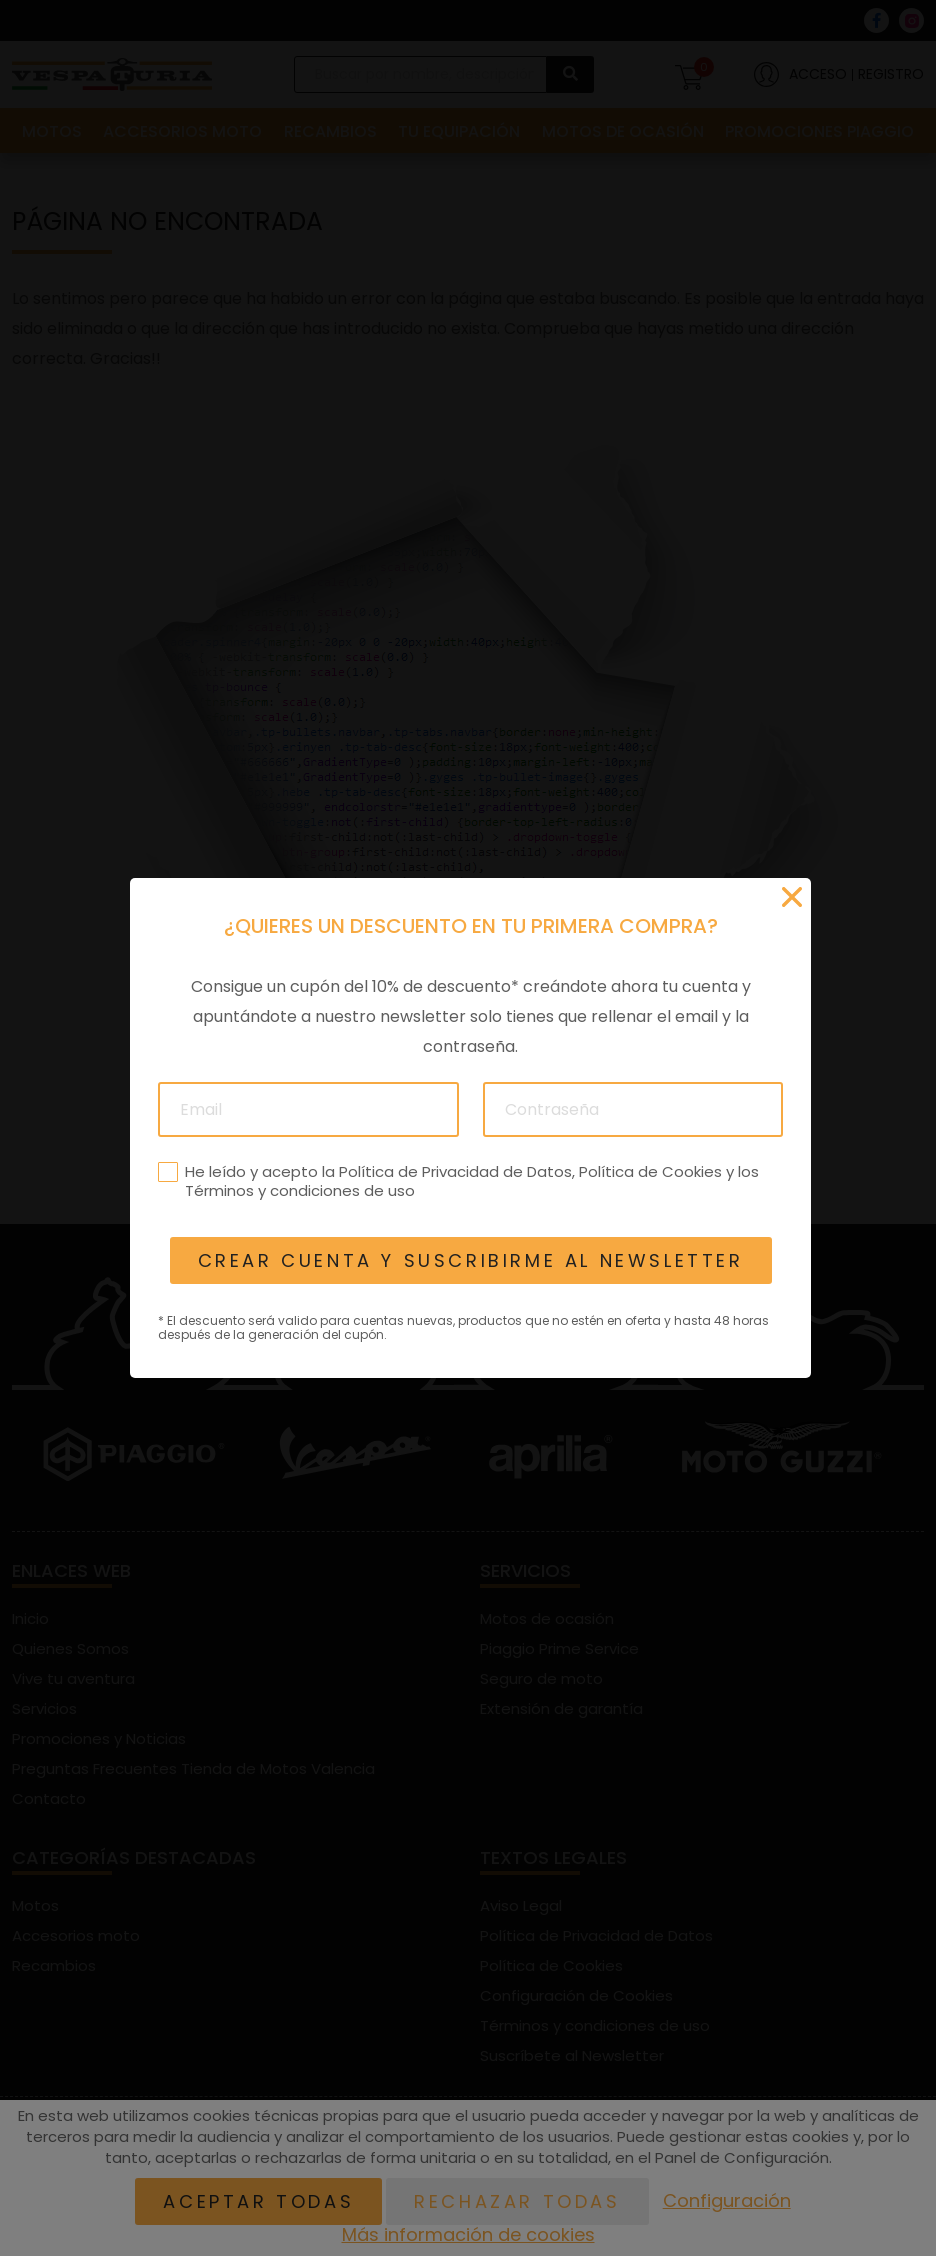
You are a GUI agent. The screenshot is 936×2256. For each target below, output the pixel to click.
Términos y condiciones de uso (299, 1190)
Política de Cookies (649, 1171)
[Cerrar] (792, 897)
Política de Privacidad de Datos (454, 1171)
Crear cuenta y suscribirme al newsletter (470, 1260)
